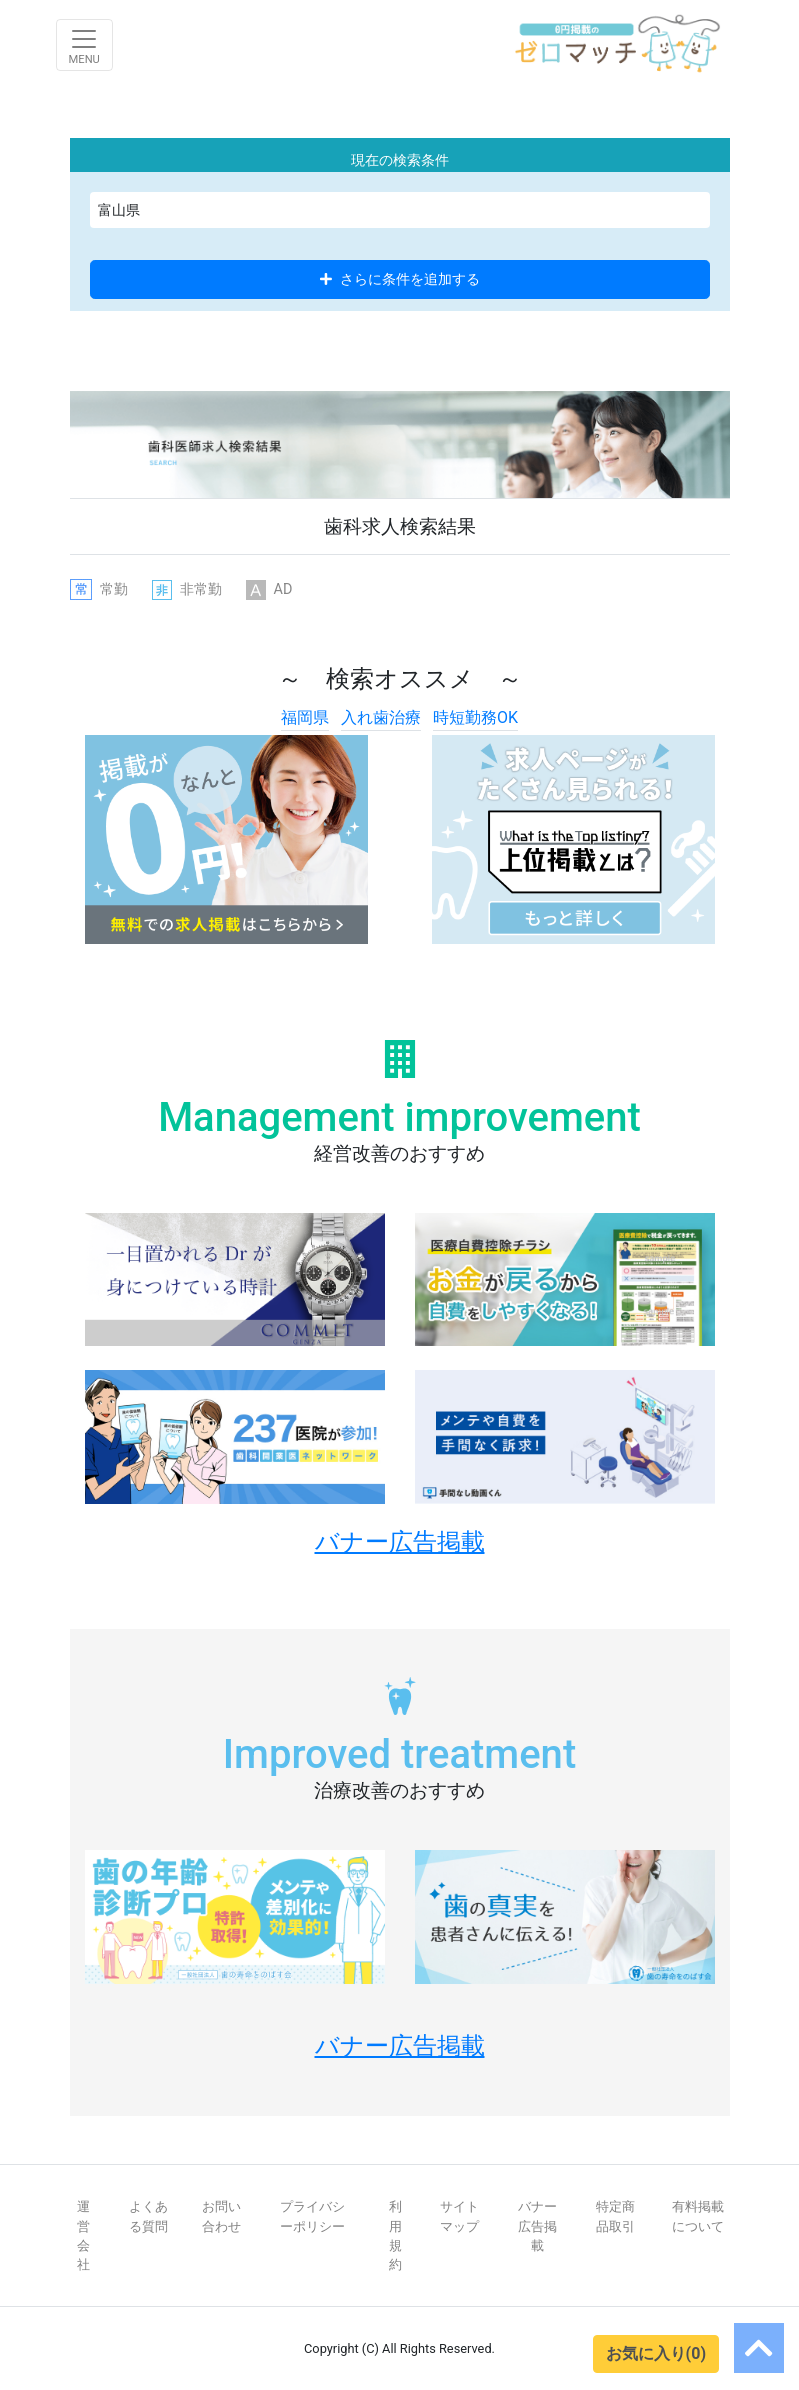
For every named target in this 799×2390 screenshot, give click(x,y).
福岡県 (305, 717)
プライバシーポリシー (312, 2216)
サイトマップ (459, 2216)
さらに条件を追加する (400, 279)
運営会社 (83, 2235)
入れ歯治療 (381, 717)
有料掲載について (698, 2216)
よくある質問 (148, 2216)
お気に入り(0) (656, 2353)
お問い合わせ (221, 2216)
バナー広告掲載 (537, 2225)
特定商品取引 (615, 2216)
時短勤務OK (475, 717)
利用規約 (395, 2235)
